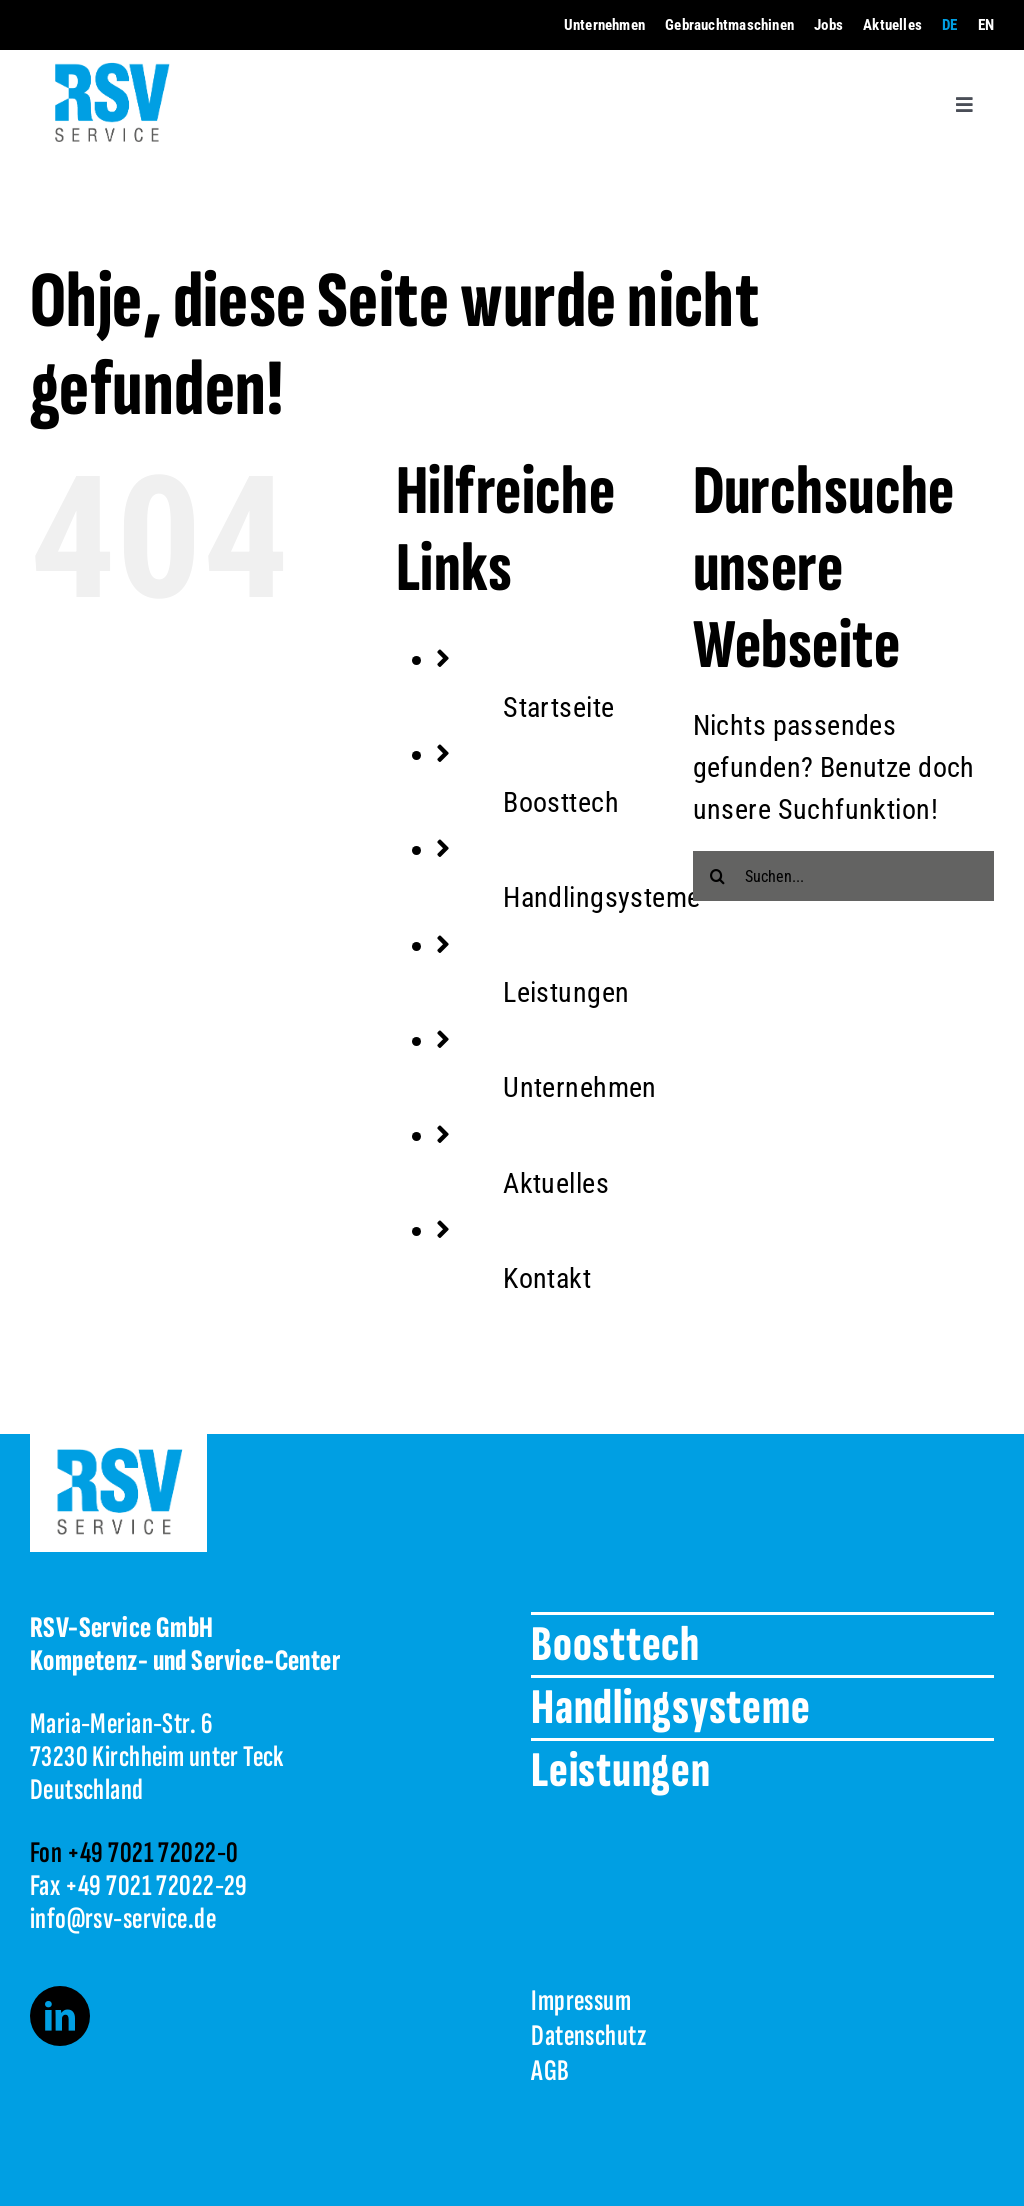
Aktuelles (556, 1183)
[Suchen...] (843, 876)
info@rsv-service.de (123, 1919)
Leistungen (566, 992)
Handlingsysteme (601, 897)
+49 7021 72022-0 (153, 1853)
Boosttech (561, 802)
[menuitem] (949, 25)
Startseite (558, 707)
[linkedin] (60, 2016)
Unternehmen (580, 1087)
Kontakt (547, 1278)
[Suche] (718, 876)
